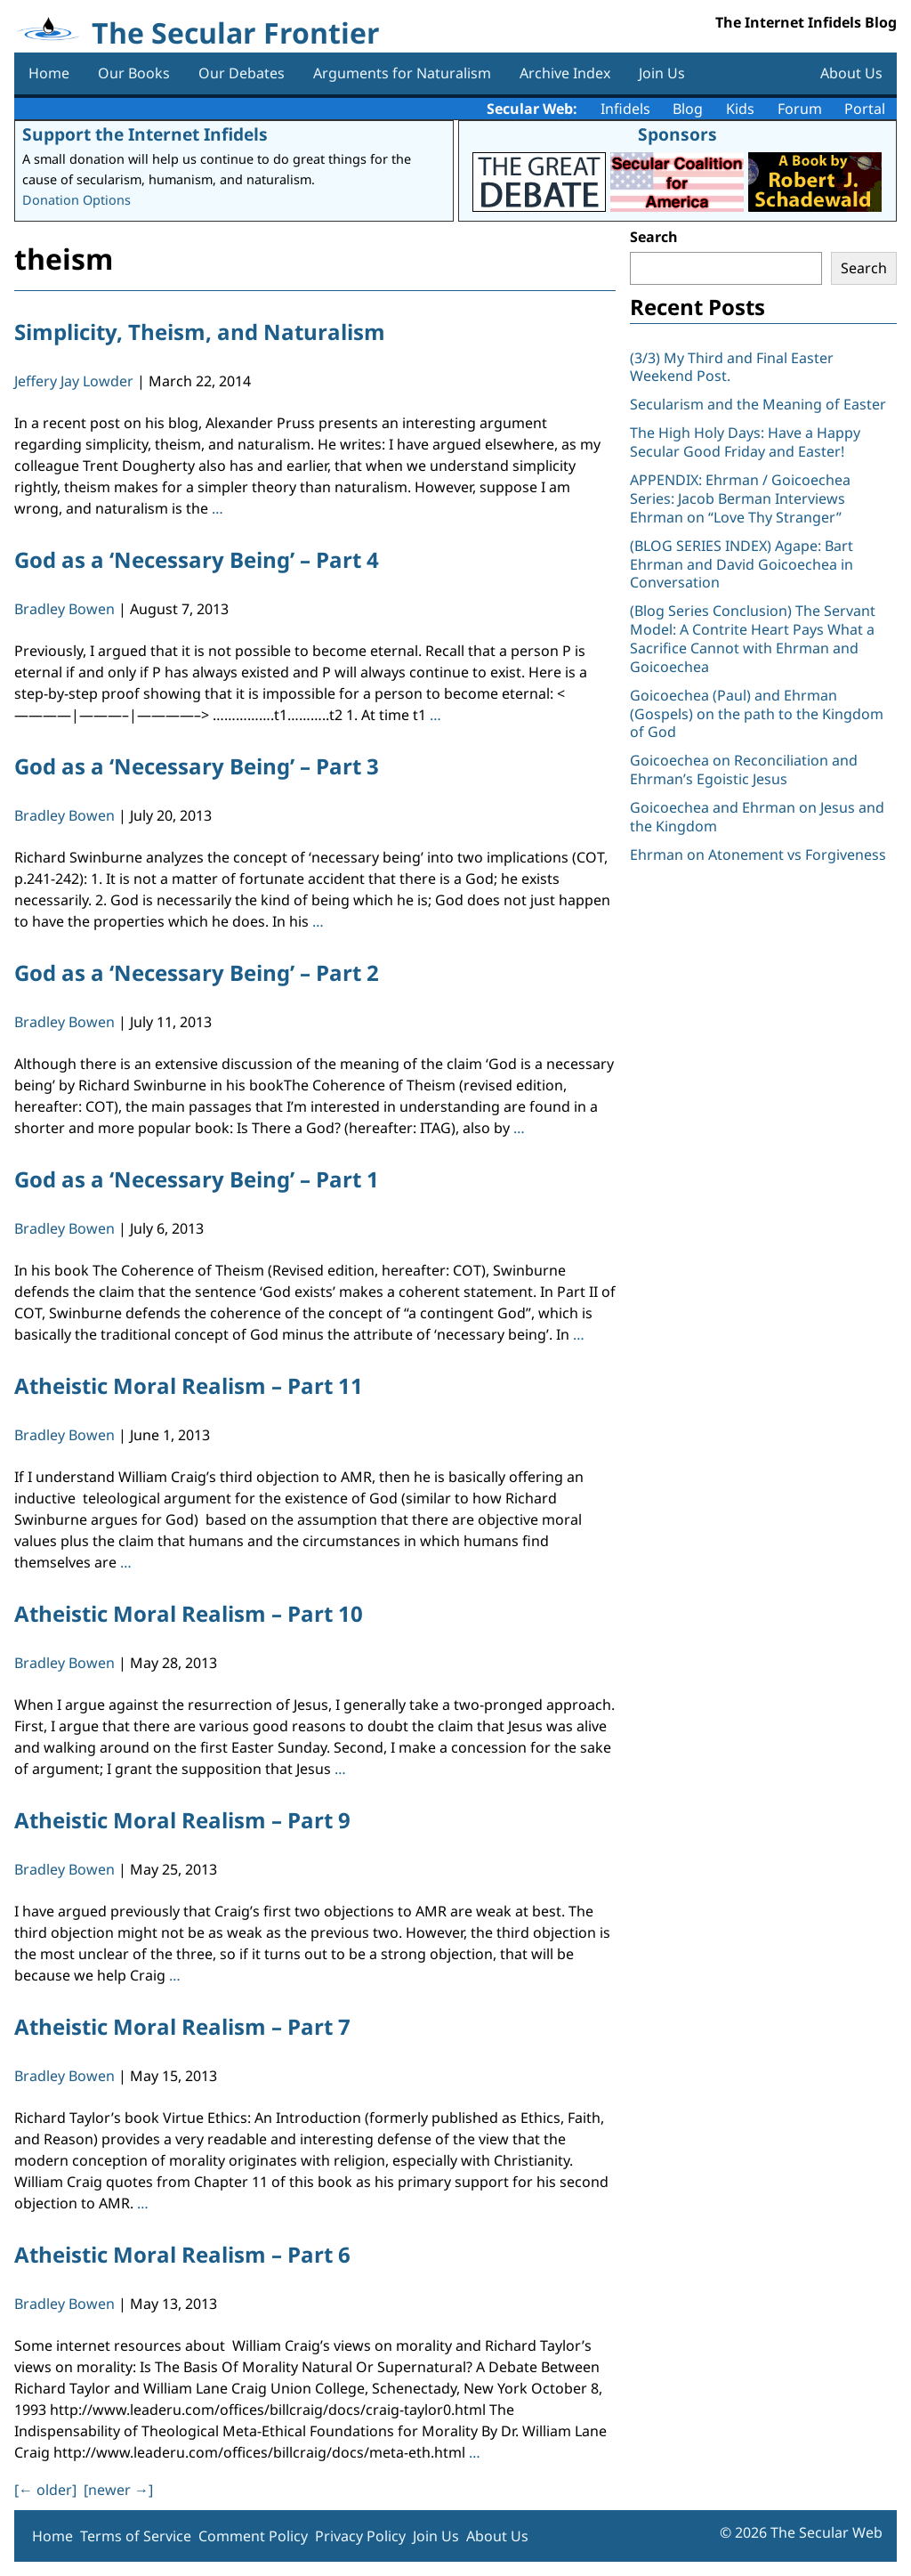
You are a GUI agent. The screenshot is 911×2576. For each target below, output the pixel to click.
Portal (864, 108)
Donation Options (76, 199)
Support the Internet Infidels (145, 134)
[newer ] (118, 2489)
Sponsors (677, 134)
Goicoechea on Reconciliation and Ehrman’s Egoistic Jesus (744, 769)
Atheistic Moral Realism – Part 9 (182, 1820)
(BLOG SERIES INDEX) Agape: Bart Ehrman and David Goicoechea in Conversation (741, 564)
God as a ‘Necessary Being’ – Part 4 (196, 559)
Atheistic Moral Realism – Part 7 (182, 2026)
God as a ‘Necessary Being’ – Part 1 (196, 1179)
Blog (688, 108)
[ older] (45, 2489)
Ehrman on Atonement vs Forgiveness (758, 854)
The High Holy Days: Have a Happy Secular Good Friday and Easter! (745, 442)
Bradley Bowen (64, 609)
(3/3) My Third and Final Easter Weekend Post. (732, 367)
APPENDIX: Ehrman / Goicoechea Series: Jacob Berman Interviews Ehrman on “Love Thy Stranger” (740, 498)
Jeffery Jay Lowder (73, 381)
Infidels (625, 108)
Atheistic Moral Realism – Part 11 (188, 1385)
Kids (740, 108)
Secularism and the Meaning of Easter (758, 404)
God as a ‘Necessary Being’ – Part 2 (196, 972)
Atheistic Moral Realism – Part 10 (188, 1613)
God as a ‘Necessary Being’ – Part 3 (196, 766)
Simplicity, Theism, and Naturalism (199, 331)
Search (654, 237)
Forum (800, 108)
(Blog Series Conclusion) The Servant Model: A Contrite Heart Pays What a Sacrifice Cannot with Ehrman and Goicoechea (752, 638)
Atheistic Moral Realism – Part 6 (182, 2254)
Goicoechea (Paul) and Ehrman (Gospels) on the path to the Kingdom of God (756, 713)
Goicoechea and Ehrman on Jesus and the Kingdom (757, 817)
